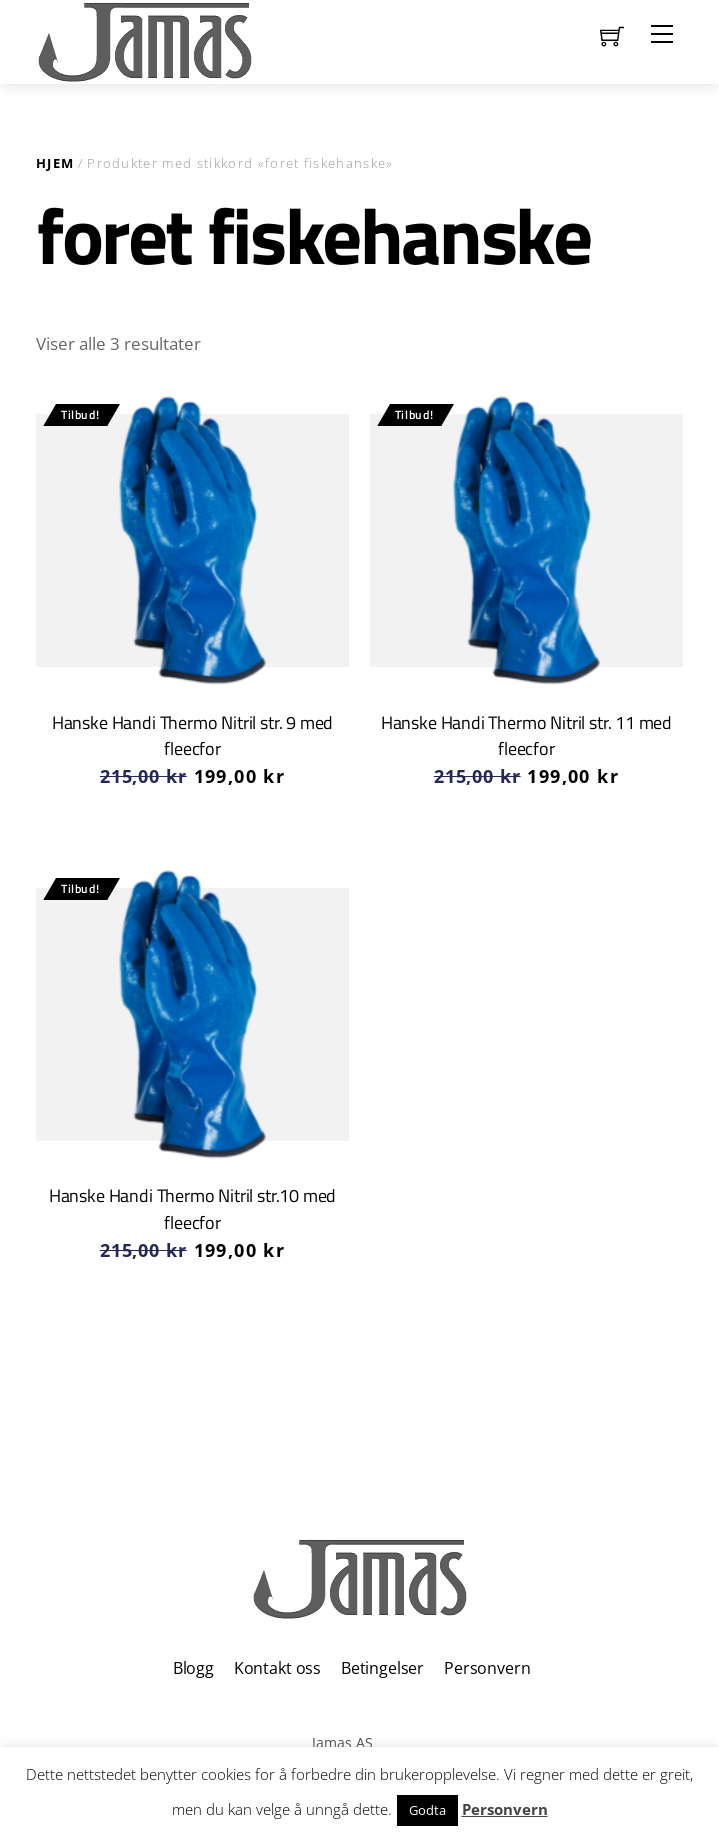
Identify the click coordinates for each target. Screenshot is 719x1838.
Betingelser (382, 1668)
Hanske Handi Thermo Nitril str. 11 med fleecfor (526, 735)
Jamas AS (342, 1742)
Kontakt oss (277, 1668)
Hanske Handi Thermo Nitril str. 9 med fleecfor (193, 735)
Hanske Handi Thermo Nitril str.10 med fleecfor (193, 1208)
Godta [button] (427, 1810)
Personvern (487, 1668)
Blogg (193, 1668)
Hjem (55, 163)
